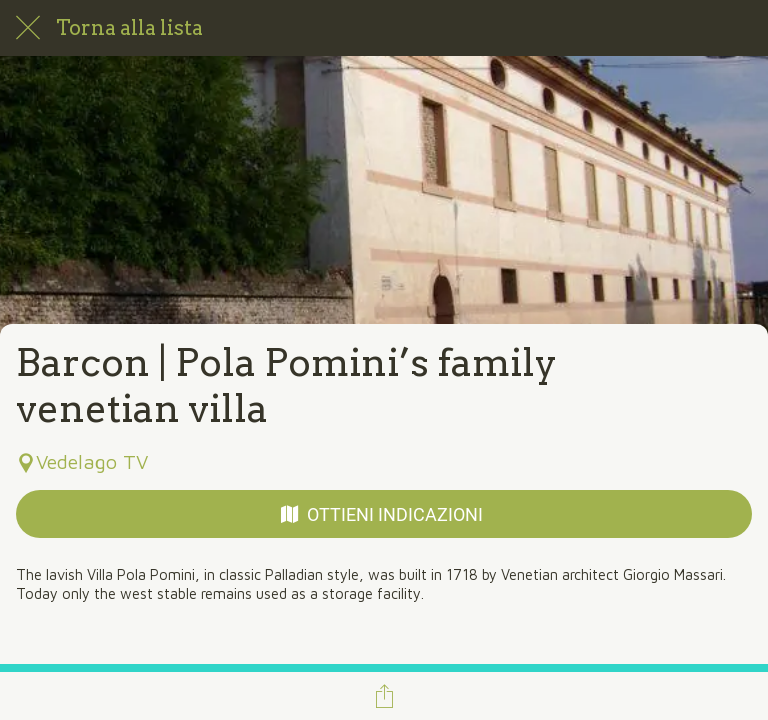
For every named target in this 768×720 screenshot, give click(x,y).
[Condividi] (384, 696)
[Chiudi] (28, 28)
